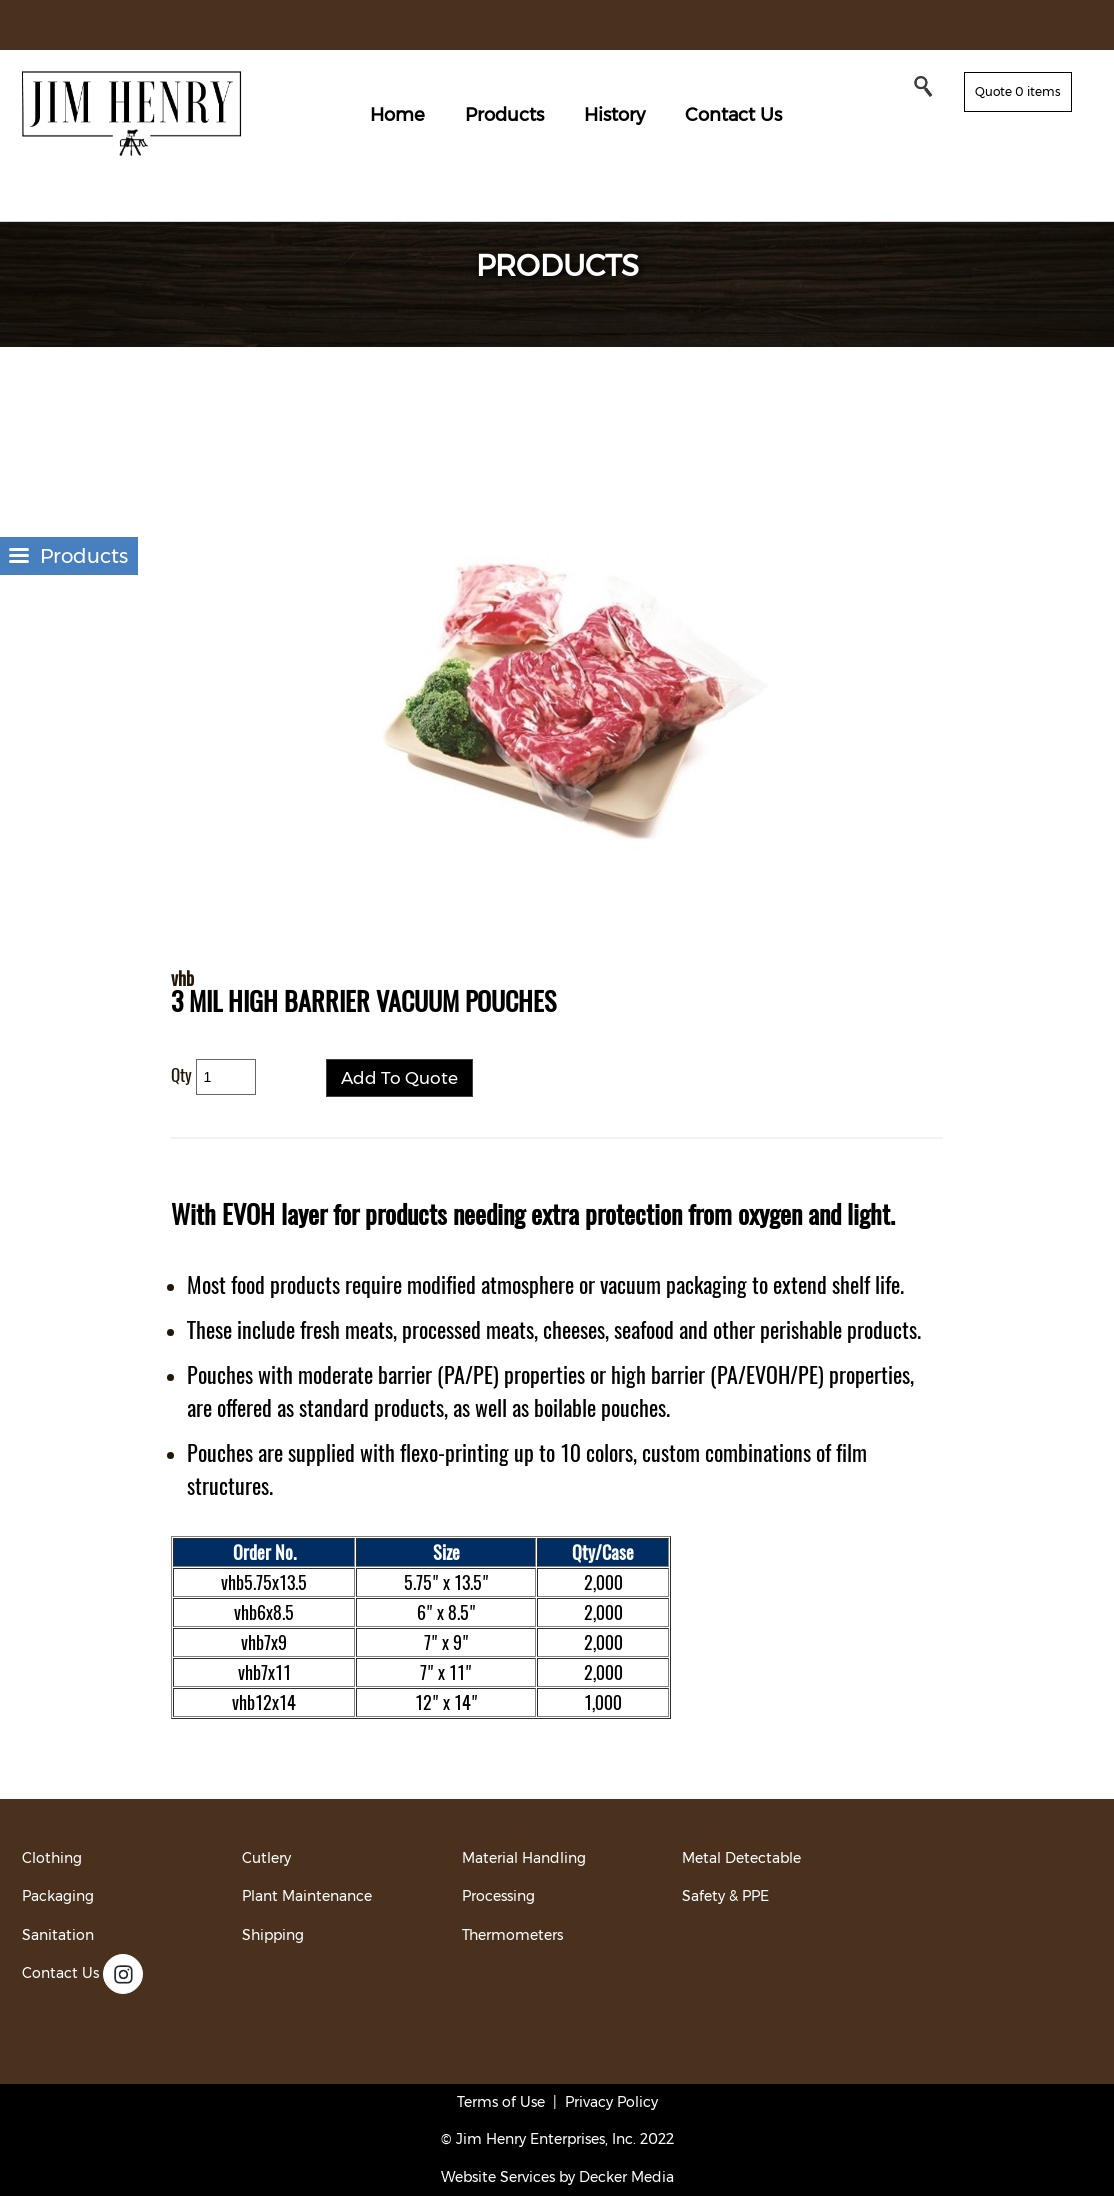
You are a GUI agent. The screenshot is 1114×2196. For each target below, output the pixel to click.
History (614, 115)
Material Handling (524, 1858)
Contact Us (733, 115)
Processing (498, 1896)
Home (397, 115)
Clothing (52, 1858)
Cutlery (266, 1858)
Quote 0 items (1018, 91)
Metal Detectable (741, 1858)
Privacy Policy (611, 2102)
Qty (181, 1075)
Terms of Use (501, 2102)
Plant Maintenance (307, 1896)
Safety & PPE (725, 1896)
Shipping (273, 1935)
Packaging (58, 1896)
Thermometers (512, 1935)
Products (504, 115)
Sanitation (58, 1935)
